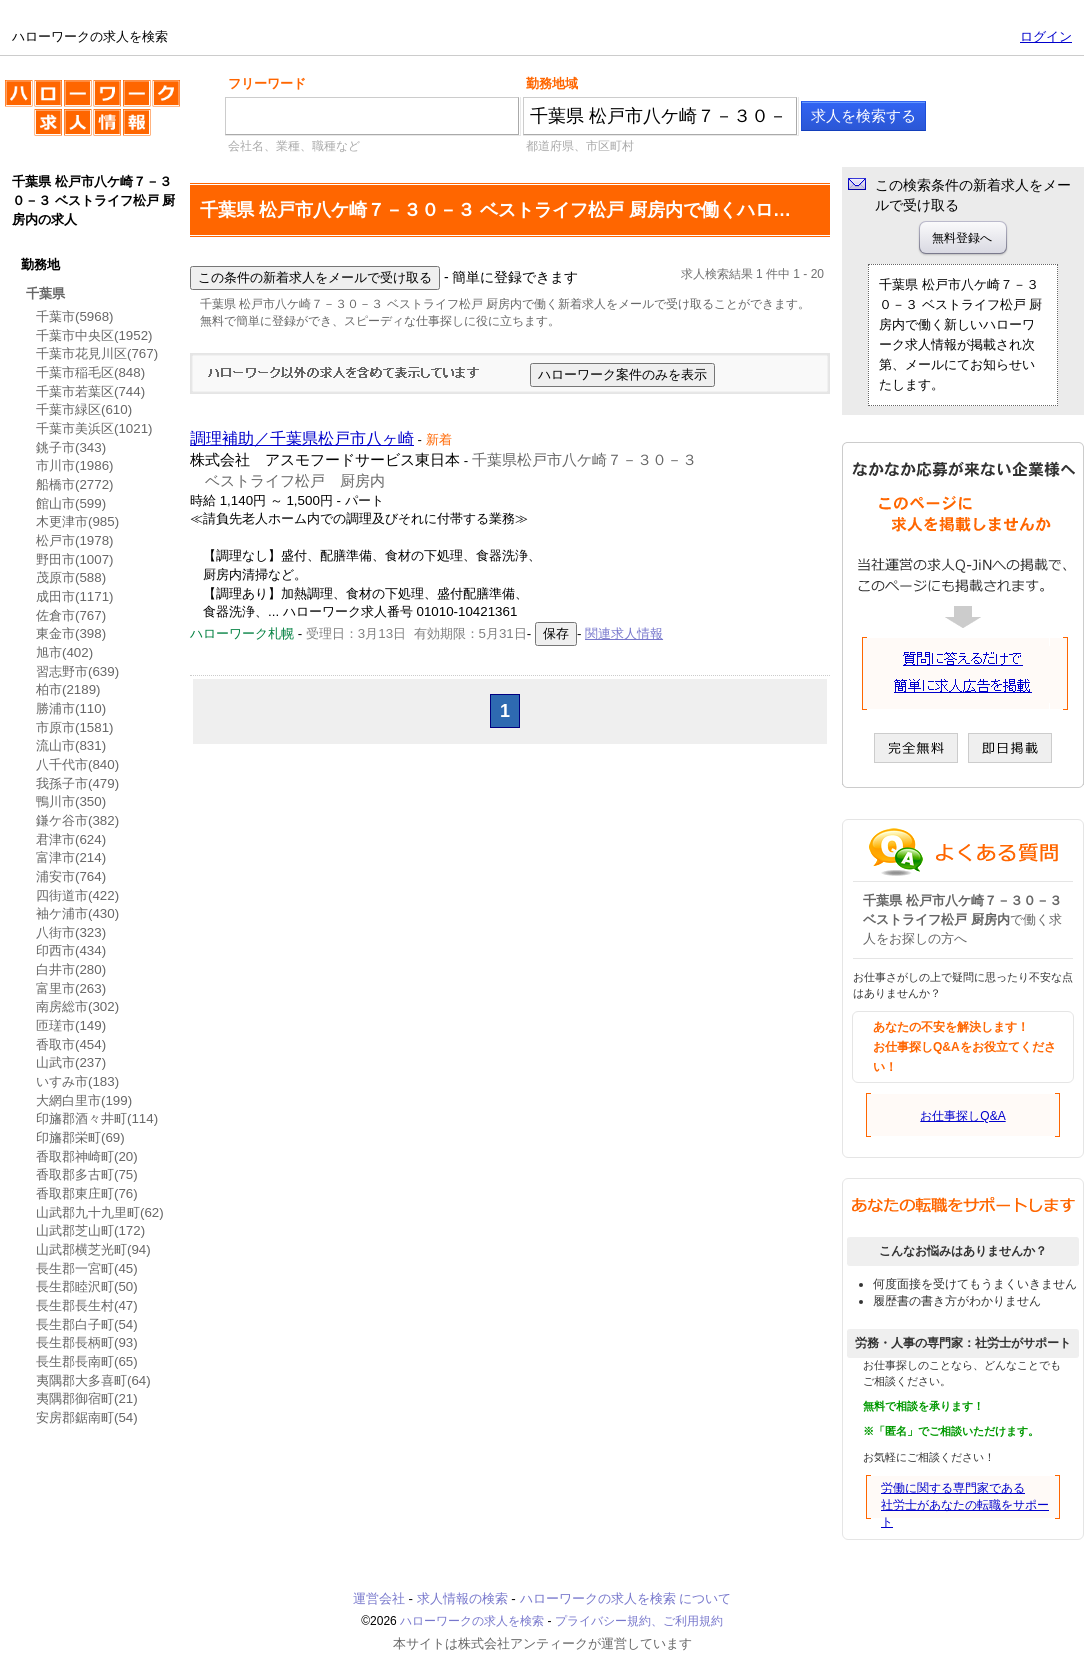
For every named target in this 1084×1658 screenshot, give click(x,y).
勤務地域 (552, 83)
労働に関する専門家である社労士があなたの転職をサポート (965, 1505)
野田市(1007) (75, 559)
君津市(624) (71, 839)
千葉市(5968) (75, 316)
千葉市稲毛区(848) (90, 372)
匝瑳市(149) (71, 1025)
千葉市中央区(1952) (94, 335)
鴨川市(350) (71, 801)
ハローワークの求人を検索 (92, 116)
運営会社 (379, 1598)
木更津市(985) (77, 521)
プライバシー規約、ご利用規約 (639, 1621)
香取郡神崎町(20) (87, 1156)
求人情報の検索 (462, 1598)
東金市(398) (71, 633)
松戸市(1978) (75, 540)
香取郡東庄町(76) (87, 1193)
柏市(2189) (68, 689)
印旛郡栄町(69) (80, 1137)
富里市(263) (71, 988)
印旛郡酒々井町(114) (97, 1118)
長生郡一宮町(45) (87, 1268)
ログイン (1046, 36)
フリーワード (267, 83)
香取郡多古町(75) (87, 1174)
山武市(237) (71, 1062)
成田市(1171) (75, 596)
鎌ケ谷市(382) (77, 820)
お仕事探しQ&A (962, 1116)
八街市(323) (71, 932)
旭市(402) (64, 652)
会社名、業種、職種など (294, 146)
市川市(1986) (75, 465)
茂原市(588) (71, 577)
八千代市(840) (77, 764)
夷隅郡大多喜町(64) (93, 1380)
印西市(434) (71, 950)
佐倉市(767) (71, 615)
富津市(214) (71, 857)
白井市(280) (71, 969)
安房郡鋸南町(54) (87, 1417)
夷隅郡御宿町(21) (87, 1398)
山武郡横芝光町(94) (93, 1249)
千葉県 (45, 293)
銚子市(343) (71, 447)
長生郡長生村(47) (87, 1305)
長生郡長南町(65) (87, 1361)
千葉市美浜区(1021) (94, 428)
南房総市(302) (77, 1006)
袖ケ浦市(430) (77, 913)
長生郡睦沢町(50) (87, 1286)
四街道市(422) (77, 895)
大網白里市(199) (84, 1100)
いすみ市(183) (77, 1081)
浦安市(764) (71, 876)
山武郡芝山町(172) (90, 1230)
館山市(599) (71, 503)
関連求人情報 (624, 633)
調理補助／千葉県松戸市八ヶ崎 (302, 438)
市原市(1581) (75, 727)
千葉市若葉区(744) (90, 391)
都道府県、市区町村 (580, 146)
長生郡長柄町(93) (87, 1342)
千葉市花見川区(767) (97, 353)
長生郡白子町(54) (87, 1324)
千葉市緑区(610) (84, 409)
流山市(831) (71, 745)
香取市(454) (71, 1044)
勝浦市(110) (71, 708)
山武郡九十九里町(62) (100, 1212)
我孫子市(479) (77, 783)
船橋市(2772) (75, 484)
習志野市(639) (77, 671)
